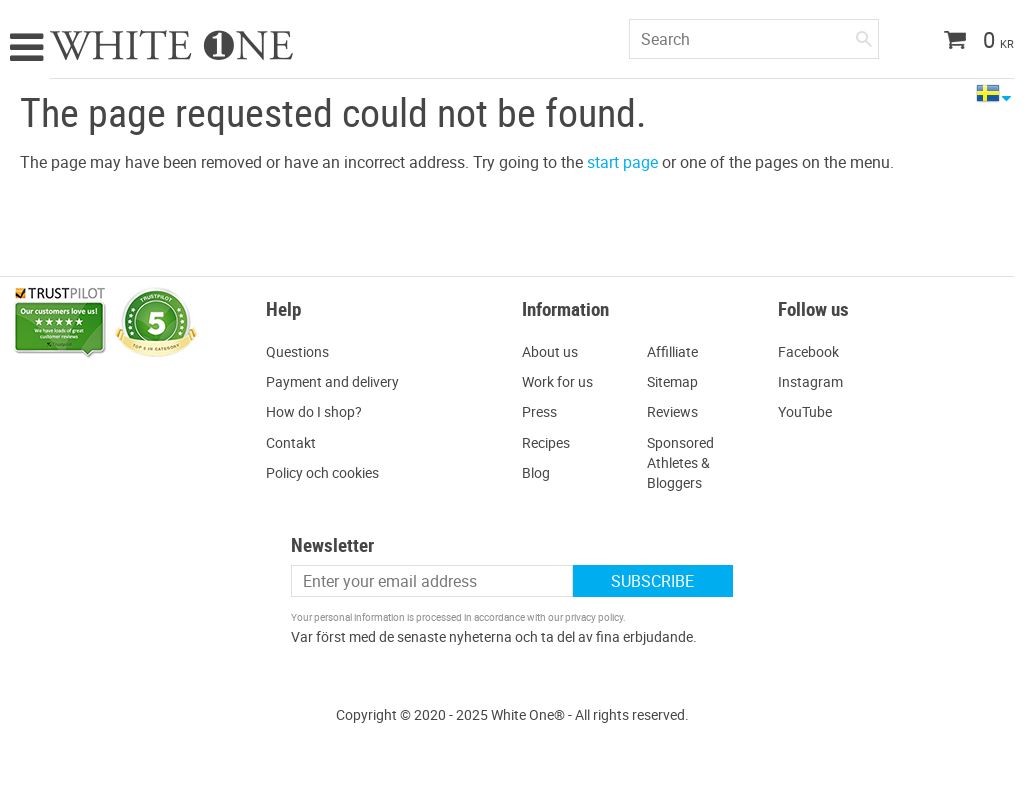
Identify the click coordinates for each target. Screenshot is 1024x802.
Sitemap (672, 381)
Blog (536, 472)
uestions (302, 351)
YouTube (805, 411)
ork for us (563, 381)
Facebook (808, 351)
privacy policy (594, 617)
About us (550, 351)
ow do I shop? (319, 411)
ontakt (295, 442)
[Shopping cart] (971, 42)
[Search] (864, 35)
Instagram (810, 381)
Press (539, 411)
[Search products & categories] (754, 39)
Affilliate (672, 351)
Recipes (546, 442)
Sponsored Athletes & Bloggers (680, 462)
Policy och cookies (322, 472)
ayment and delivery (337, 381)
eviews (677, 411)
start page (622, 162)
